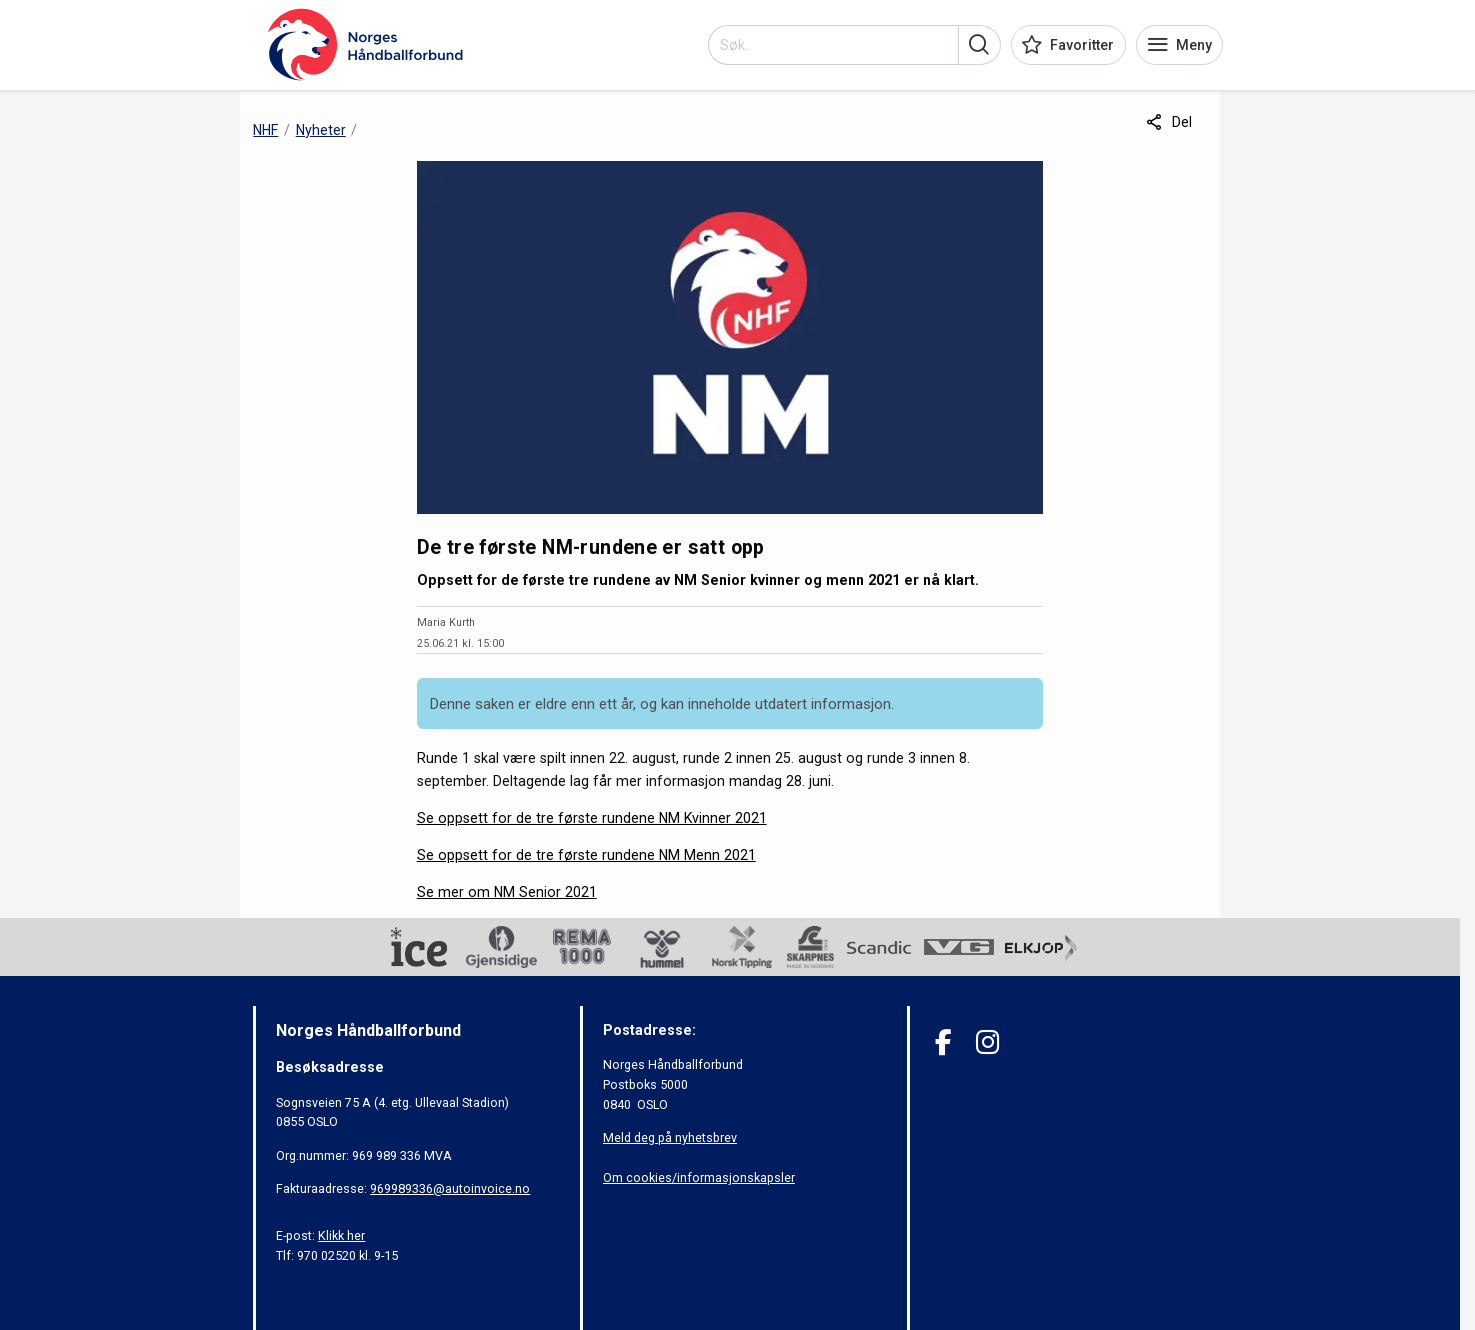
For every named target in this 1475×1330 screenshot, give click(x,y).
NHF (265, 130)
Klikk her (341, 1235)
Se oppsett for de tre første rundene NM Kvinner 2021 (592, 818)
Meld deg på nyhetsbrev (670, 1137)
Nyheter (321, 130)
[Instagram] (987, 1042)
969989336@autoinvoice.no (450, 1188)
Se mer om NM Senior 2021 (507, 892)
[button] (979, 45)
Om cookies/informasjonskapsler (699, 1177)
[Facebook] (943, 1042)
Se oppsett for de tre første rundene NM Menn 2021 (586, 855)
